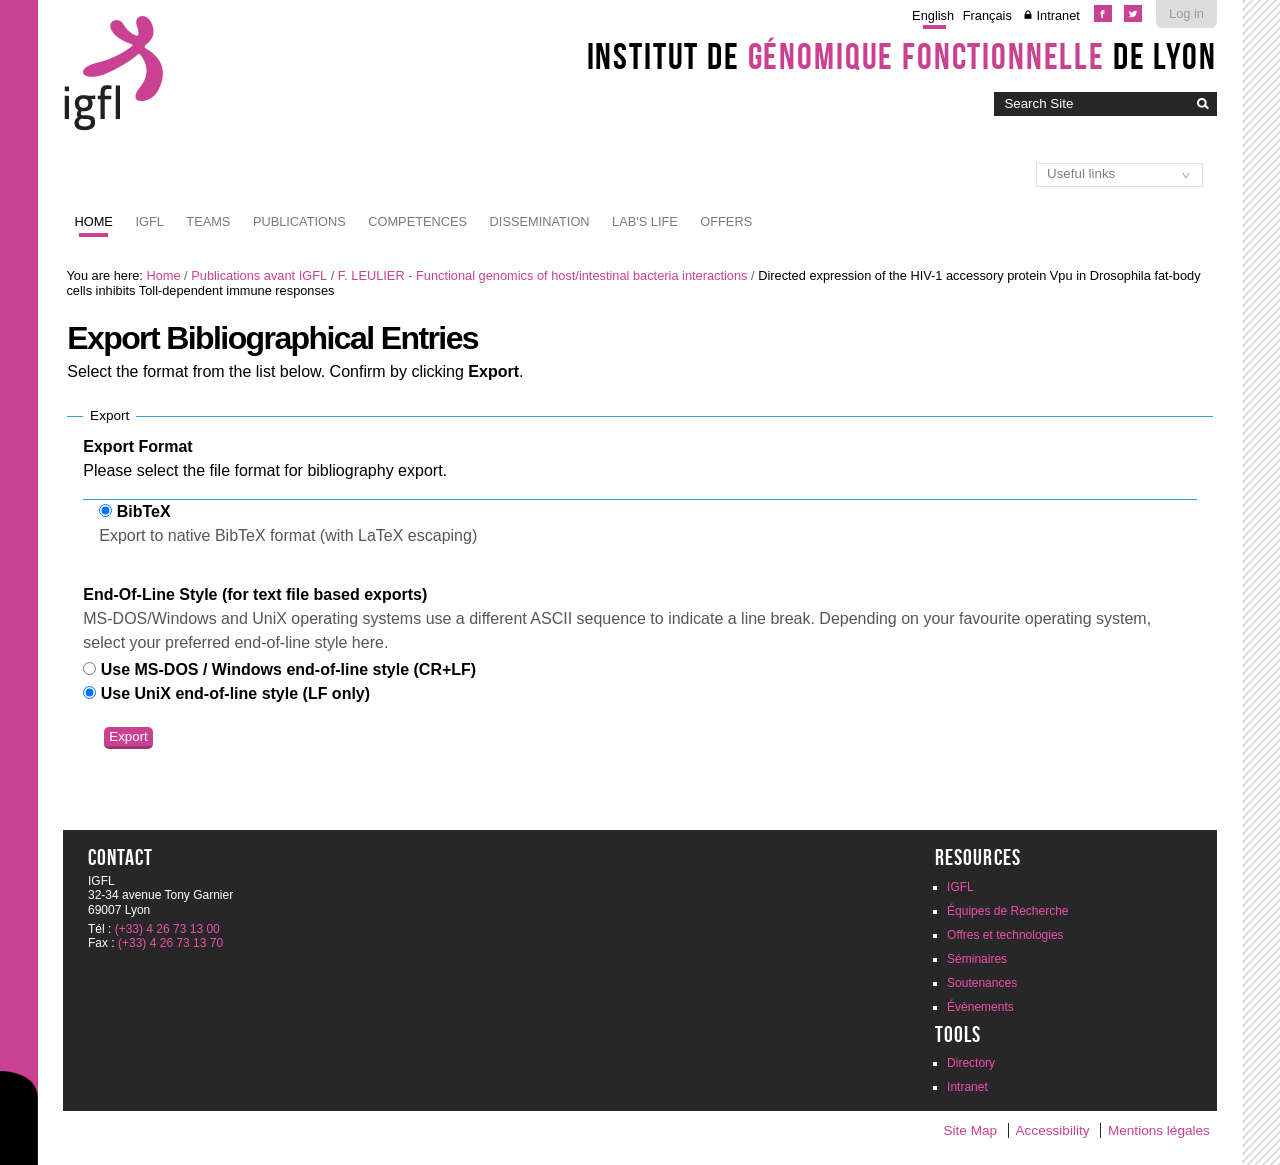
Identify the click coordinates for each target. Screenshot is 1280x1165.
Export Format (137, 446)
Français (987, 15)
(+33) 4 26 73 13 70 (170, 943)
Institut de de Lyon (902, 56)
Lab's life (645, 221)
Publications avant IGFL (259, 275)
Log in (1186, 13)
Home (94, 221)
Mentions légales (1159, 1130)
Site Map (970, 1130)
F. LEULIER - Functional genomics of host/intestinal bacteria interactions (543, 275)
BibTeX (144, 511)
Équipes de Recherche (1007, 911)
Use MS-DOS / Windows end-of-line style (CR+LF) (288, 669)
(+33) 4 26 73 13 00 (167, 929)
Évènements (980, 1007)
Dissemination (540, 221)
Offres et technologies (1005, 935)
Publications (299, 221)
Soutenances (982, 983)
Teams (208, 221)
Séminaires (977, 959)
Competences (417, 221)
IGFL (149, 221)
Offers (726, 221)
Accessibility (1053, 1130)
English (933, 15)
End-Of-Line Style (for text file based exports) (255, 594)
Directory (971, 1063)
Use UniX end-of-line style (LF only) (235, 693)
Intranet (1057, 15)
